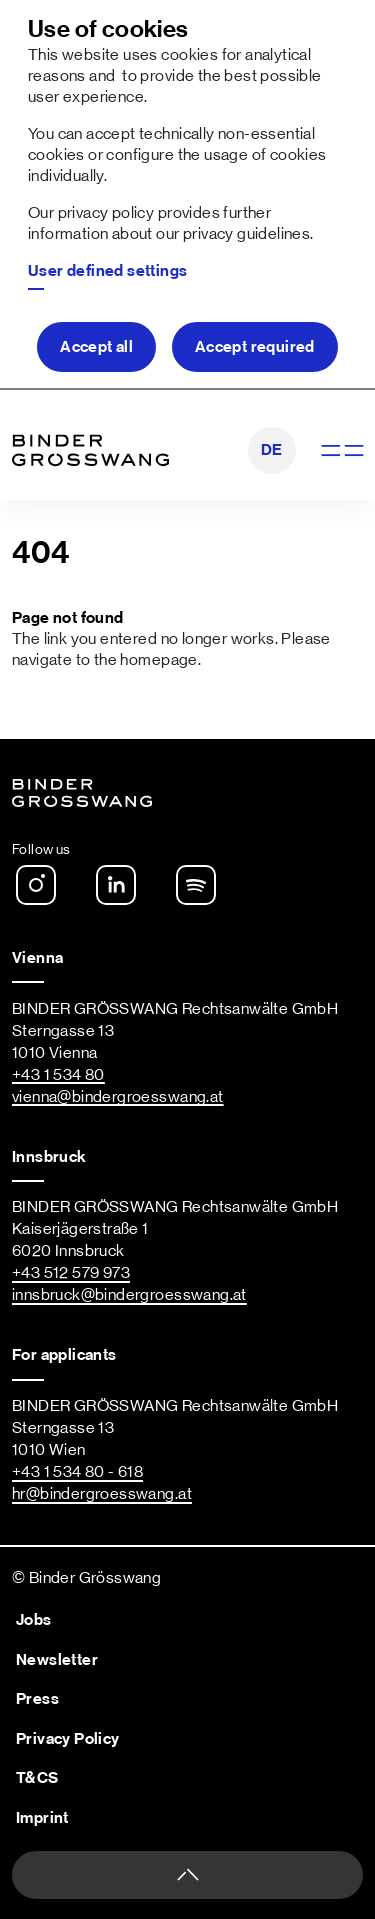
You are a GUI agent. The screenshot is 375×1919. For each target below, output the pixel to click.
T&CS (37, 1778)
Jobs (34, 1620)
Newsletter (57, 1660)
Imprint (42, 1818)
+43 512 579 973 (71, 1273)
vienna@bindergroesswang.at (118, 1097)
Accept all (96, 347)
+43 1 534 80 (58, 1075)
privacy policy (106, 213)
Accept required (255, 347)
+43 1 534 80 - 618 (77, 1472)
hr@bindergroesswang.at (102, 1494)
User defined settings (108, 271)
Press (37, 1699)
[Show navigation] (340, 450)
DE (272, 450)
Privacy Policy (68, 1739)
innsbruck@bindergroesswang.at (129, 1295)
